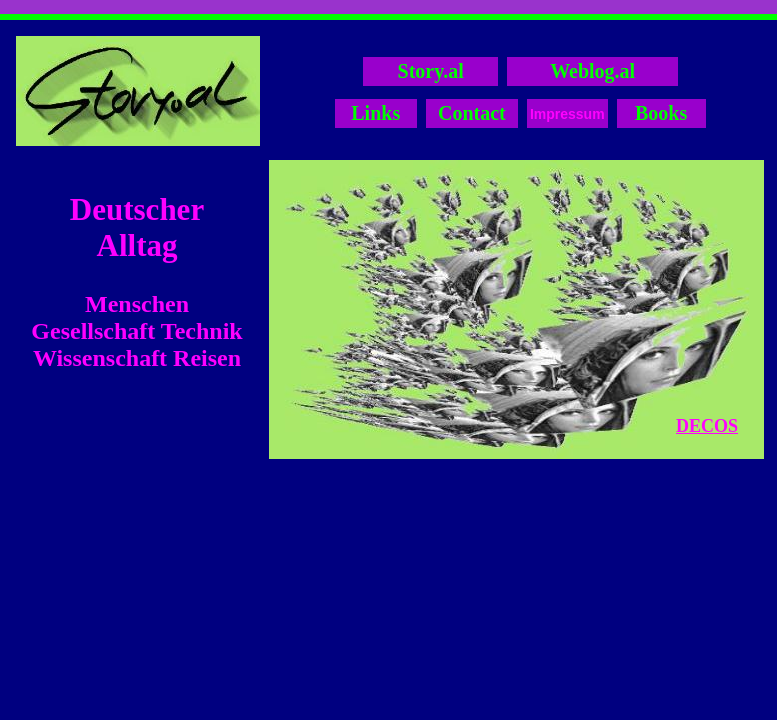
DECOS (707, 426)
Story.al (431, 71)
